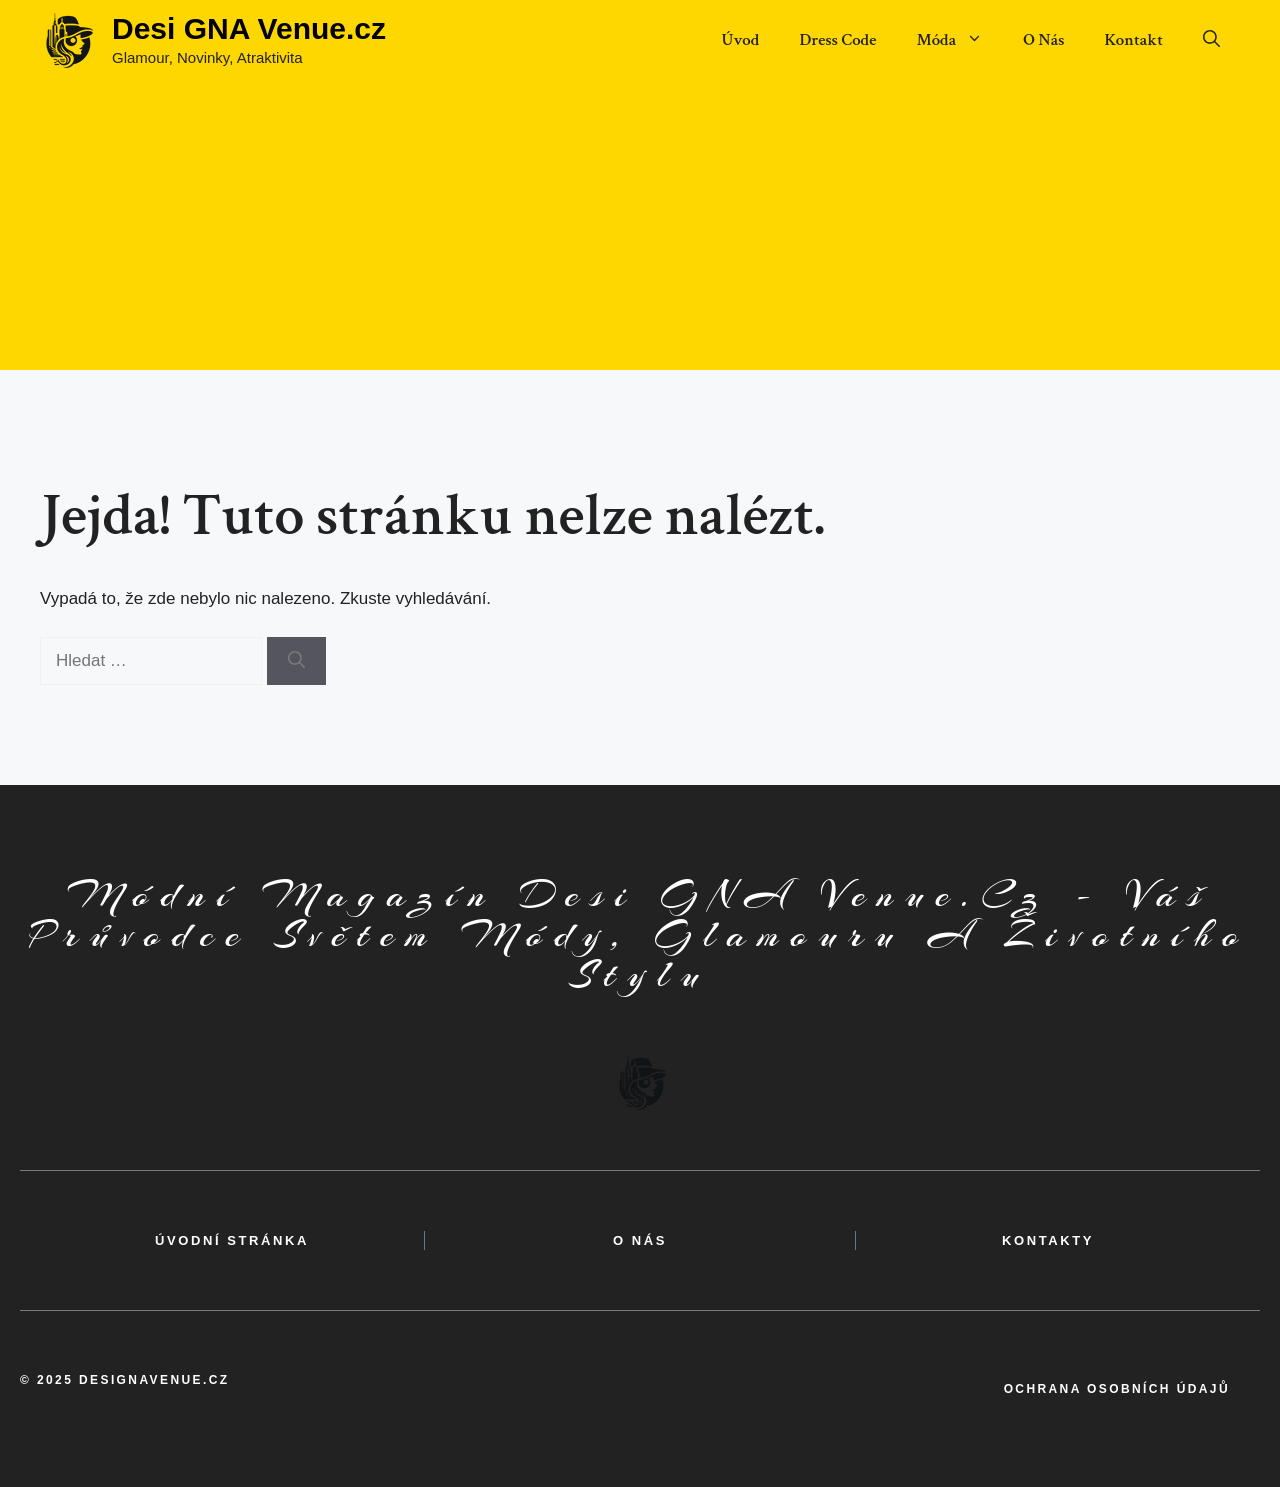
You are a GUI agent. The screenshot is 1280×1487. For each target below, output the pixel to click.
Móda (959, 40)
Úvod (740, 40)
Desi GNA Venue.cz (249, 28)
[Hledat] (296, 661)
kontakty (1048, 1240)
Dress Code (837, 40)
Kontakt (1133, 40)
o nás (640, 1240)
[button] (1211, 40)
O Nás (1043, 40)
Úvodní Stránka (232, 1240)
